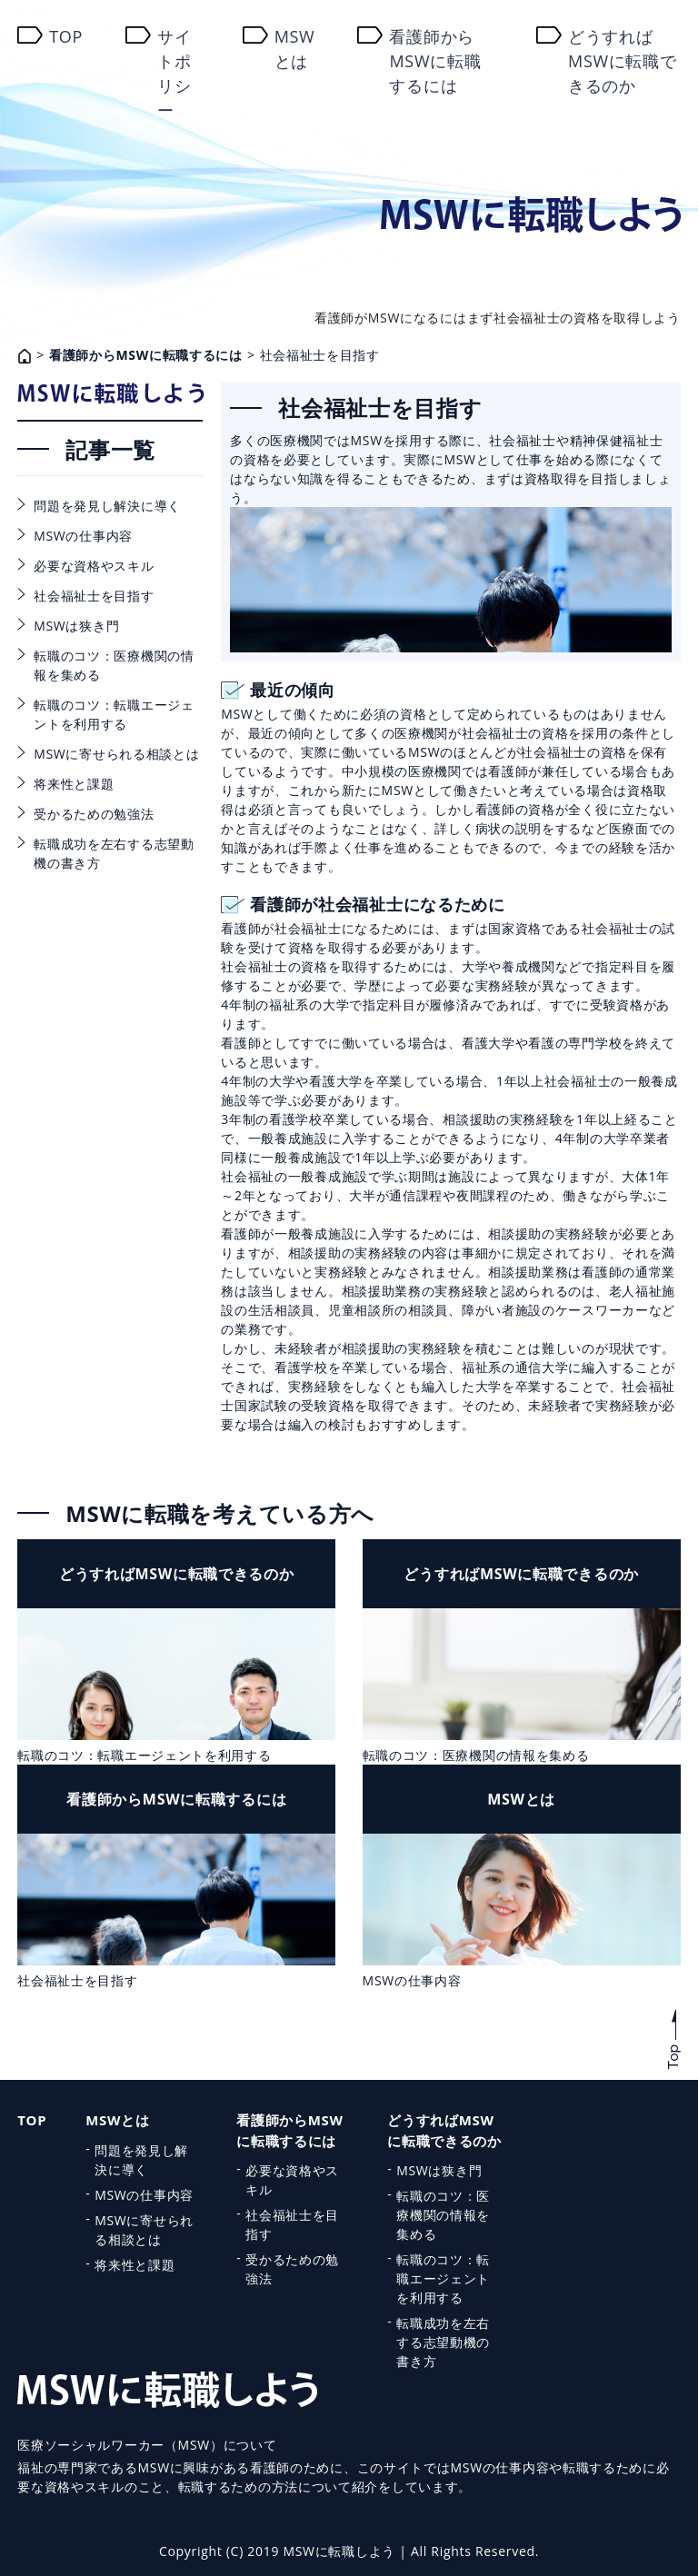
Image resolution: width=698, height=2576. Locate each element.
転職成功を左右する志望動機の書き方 (114, 853)
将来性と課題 (74, 783)
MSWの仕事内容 (83, 535)
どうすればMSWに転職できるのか (622, 60)
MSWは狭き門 (76, 625)
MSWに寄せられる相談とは (116, 753)
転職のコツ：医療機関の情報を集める (114, 665)
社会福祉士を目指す (94, 595)
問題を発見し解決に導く (107, 505)
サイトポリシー (174, 73)
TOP (66, 36)
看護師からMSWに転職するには (435, 60)
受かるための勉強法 (94, 813)
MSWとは (294, 48)
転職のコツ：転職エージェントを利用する (114, 714)
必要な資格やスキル (94, 565)
